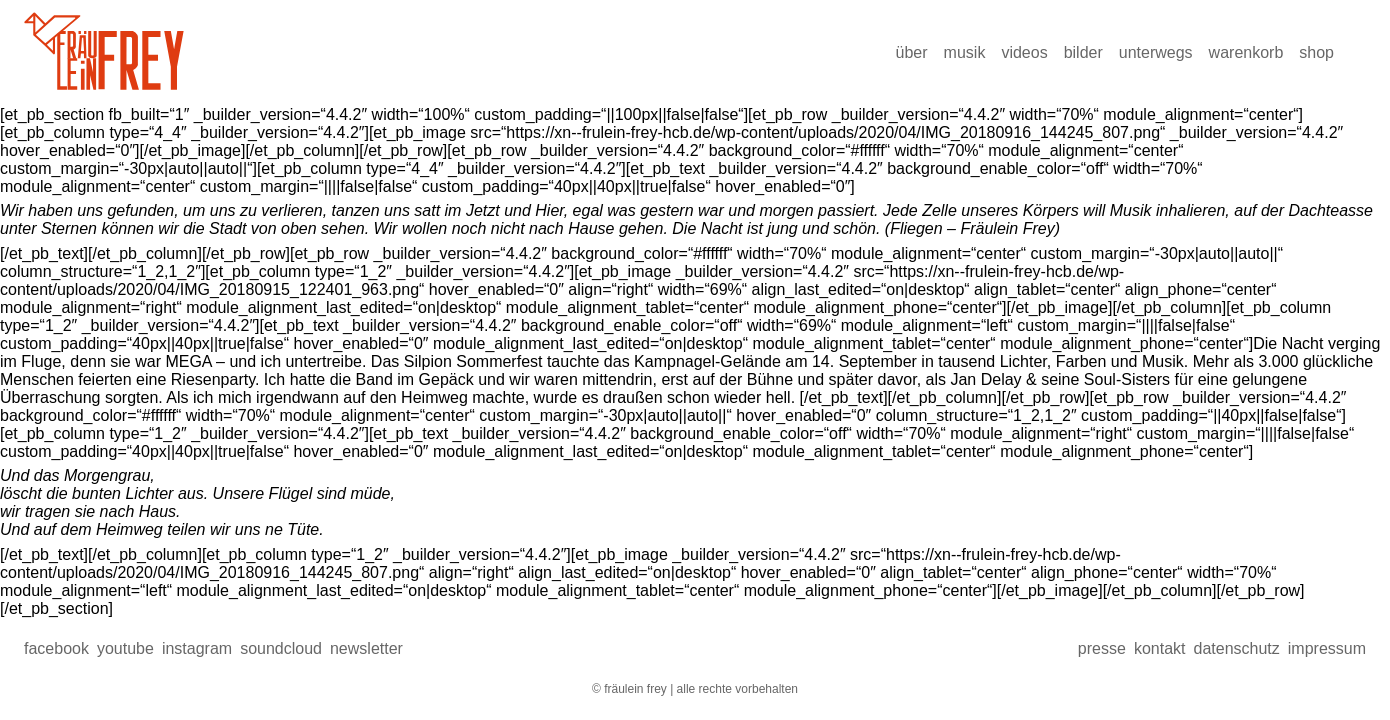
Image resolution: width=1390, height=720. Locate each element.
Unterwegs (1156, 52)
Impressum (1327, 648)
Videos (1024, 52)
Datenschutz (1236, 648)
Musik (965, 52)
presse (1102, 648)
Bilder (1083, 52)
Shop (1316, 52)
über (912, 52)
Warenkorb (1246, 52)
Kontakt (1160, 648)
